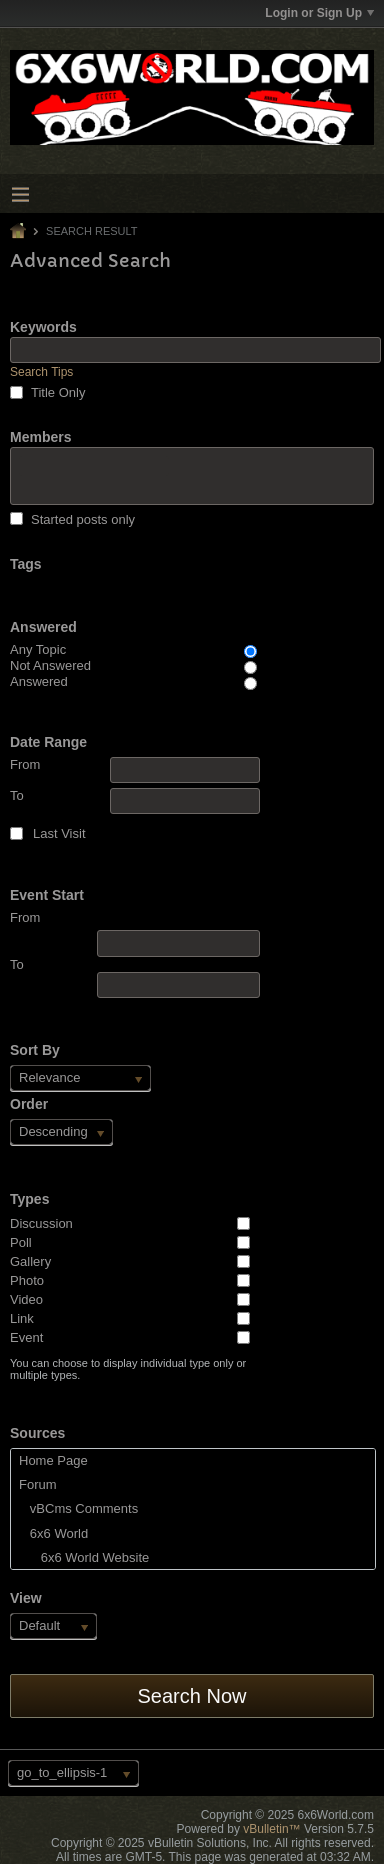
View (26, 1598)
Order (29, 1104)
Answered (43, 627)
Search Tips (41, 372)
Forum (38, 1484)
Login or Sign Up (319, 13)
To (135, 801)
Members (40, 437)
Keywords (43, 327)
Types (29, 1199)
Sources (37, 1433)
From (135, 770)
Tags (26, 564)
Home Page (53, 1460)
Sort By (35, 1050)
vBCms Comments (78, 1508)
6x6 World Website (84, 1557)
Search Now (192, 1696)
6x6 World (53, 1533)
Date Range (48, 742)
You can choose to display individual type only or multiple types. (128, 1369)
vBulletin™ (271, 1829)
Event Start (47, 895)
